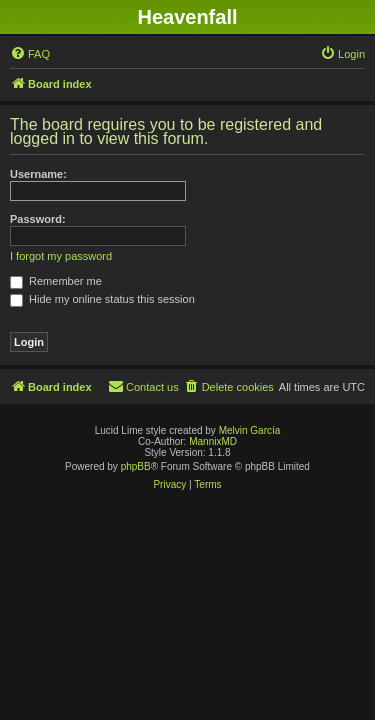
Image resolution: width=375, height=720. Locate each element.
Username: (38, 174)
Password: (38, 219)
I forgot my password (61, 256)
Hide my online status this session (102, 299)
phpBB (136, 466)
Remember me (56, 281)
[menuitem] (30, 54)
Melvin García (250, 430)
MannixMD (213, 441)
